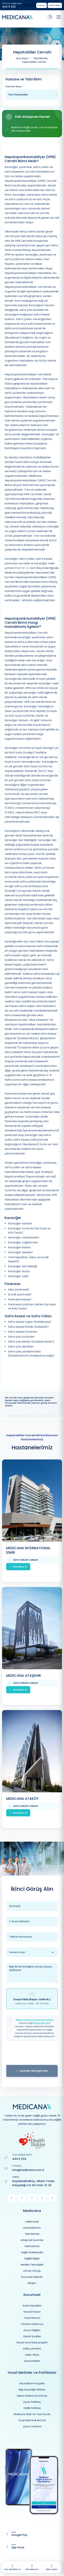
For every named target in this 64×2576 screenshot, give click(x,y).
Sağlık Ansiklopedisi (32, 2252)
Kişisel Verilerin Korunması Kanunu (35, 2019)
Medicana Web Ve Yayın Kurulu (32, 2414)
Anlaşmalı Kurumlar (32, 2240)
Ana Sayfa (22, 58)
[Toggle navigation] (58, 17)
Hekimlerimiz (32, 2246)
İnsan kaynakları (32, 2305)
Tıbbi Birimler (40, 58)
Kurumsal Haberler (32, 2277)
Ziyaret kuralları (32, 2336)
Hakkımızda (32, 2221)
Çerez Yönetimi (32, 2426)
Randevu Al (18, 1566)
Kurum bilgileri (32, 2330)
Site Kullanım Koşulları (32, 2383)
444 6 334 (9, 7)
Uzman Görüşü (32, 2270)
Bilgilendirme (41, 2023)
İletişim (32, 2283)
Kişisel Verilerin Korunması (32, 2395)
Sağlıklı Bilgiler (32, 2258)
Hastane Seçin (13, 86)
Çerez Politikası (32, 2402)
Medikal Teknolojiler (32, 2264)
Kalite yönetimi (32, 2348)
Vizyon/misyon (32, 2311)
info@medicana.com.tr (28, 2170)
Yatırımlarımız (32, 2318)
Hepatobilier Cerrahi (34, 62)
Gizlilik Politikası (32, 2408)
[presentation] (32, 2054)
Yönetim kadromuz (32, 2324)
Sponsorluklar (32, 2361)
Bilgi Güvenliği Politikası (32, 2389)
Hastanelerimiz (32, 2227)
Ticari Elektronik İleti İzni (32, 2420)
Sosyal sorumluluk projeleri (32, 2342)
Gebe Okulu (32, 2354)
